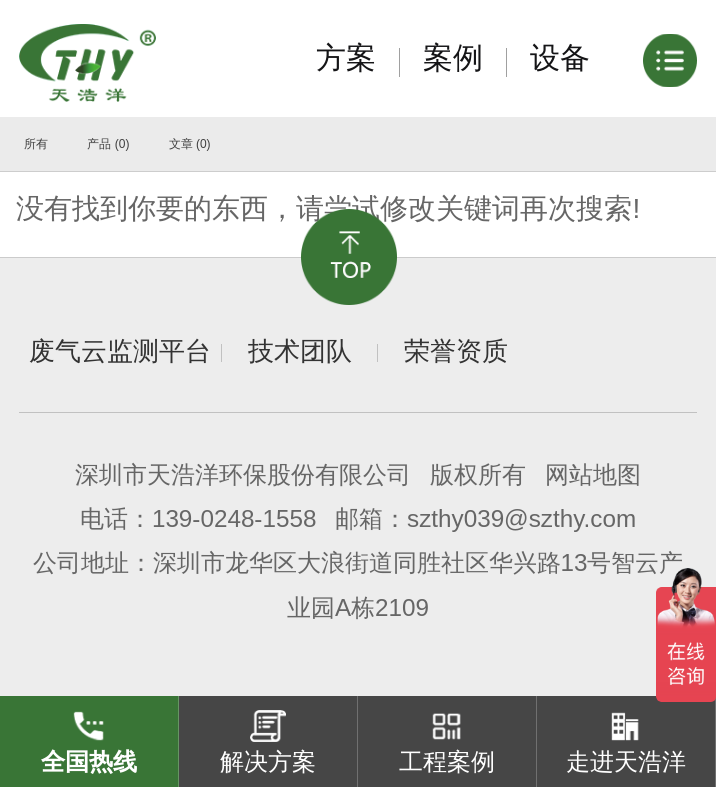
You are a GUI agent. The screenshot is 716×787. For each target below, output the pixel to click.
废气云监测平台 (120, 351)
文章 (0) (190, 144)
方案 (346, 57)
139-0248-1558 (234, 518)
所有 (36, 144)
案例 (453, 57)
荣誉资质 (456, 351)
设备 (560, 57)
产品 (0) (108, 144)
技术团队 (300, 351)
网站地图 (593, 474)
